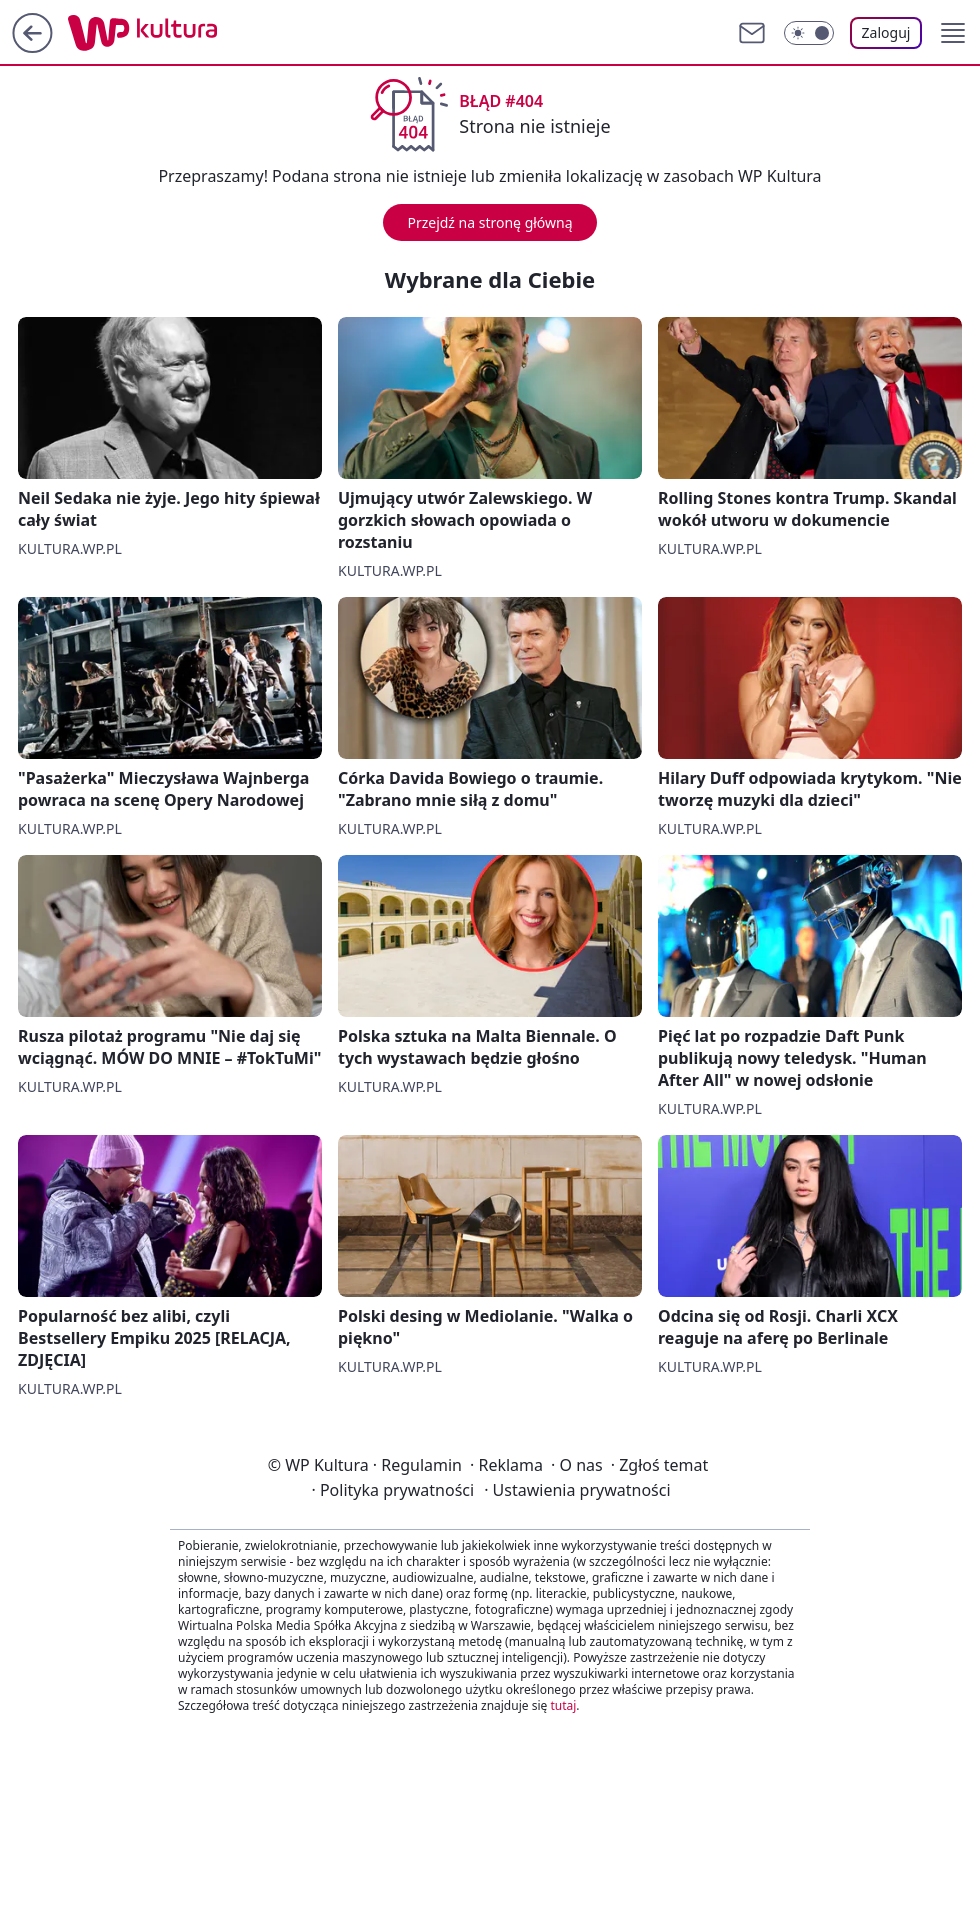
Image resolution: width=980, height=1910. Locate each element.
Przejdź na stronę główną (489, 222)
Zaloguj (886, 32)
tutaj (563, 1705)
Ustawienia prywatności (577, 1490)
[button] (953, 33)
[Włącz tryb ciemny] (809, 33)
